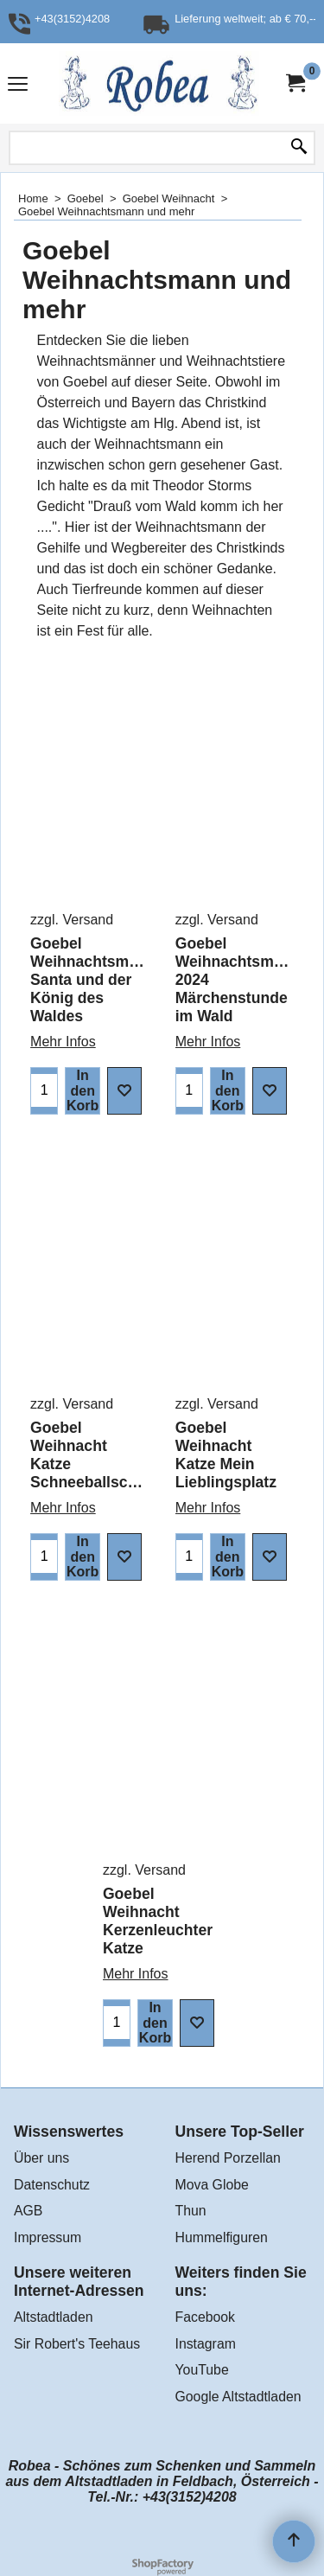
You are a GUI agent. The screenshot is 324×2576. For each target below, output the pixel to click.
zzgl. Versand (71, 919)
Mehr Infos (63, 1041)
